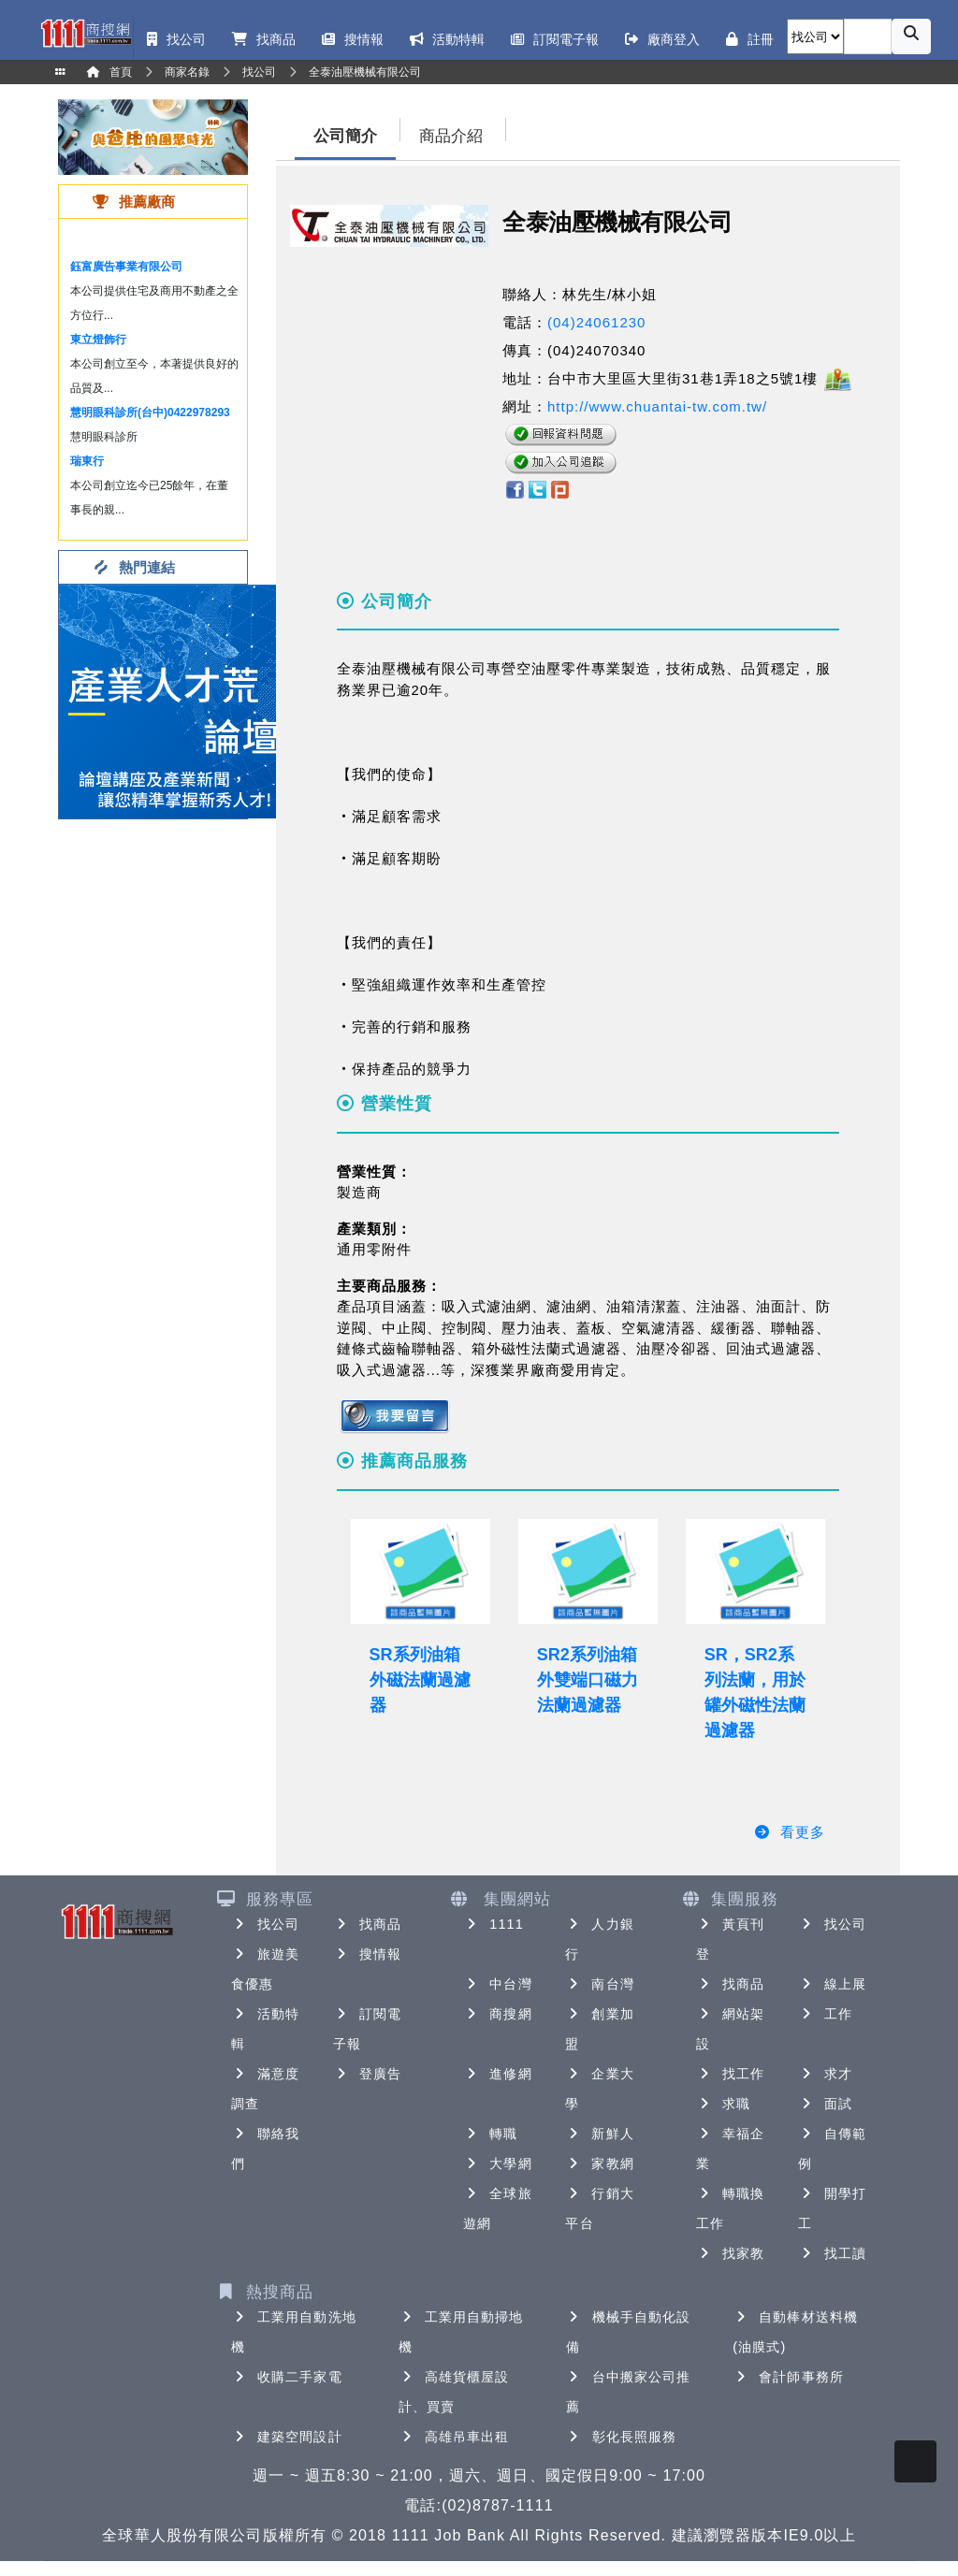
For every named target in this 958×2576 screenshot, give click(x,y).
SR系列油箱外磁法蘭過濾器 (420, 1680)
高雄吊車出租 (454, 2436)
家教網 (599, 2163)
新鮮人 (599, 2133)
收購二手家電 (286, 2376)
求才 (825, 2073)
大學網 (497, 2163)
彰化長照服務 (621, 2436)
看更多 (789, 1832)
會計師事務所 (788, 2376)
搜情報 (367, 1953)
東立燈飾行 (98, 339)
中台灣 (497, 1983)
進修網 (497, 2073)
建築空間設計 (286, 2436)
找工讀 (832, 2253)
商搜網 (497, 2013)
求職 (723, 2103)
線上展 (832, 1983)
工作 (825, 2013)
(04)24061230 (596, 322)
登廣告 (367, 2073)
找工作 (730, 2073)
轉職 (490, 2133)
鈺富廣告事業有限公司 (126, 266)
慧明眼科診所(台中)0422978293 (150, 412)
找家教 (730, 2253)
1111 (493, 1924)
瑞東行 (87, 461)
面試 (825, 2103)
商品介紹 (451, 136)
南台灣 (599, 1983)
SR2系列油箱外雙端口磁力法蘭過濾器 (587, 1680)
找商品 (367, 1924)
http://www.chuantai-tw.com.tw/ (657, 406)
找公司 (265, 1924)
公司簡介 (345, 136)
